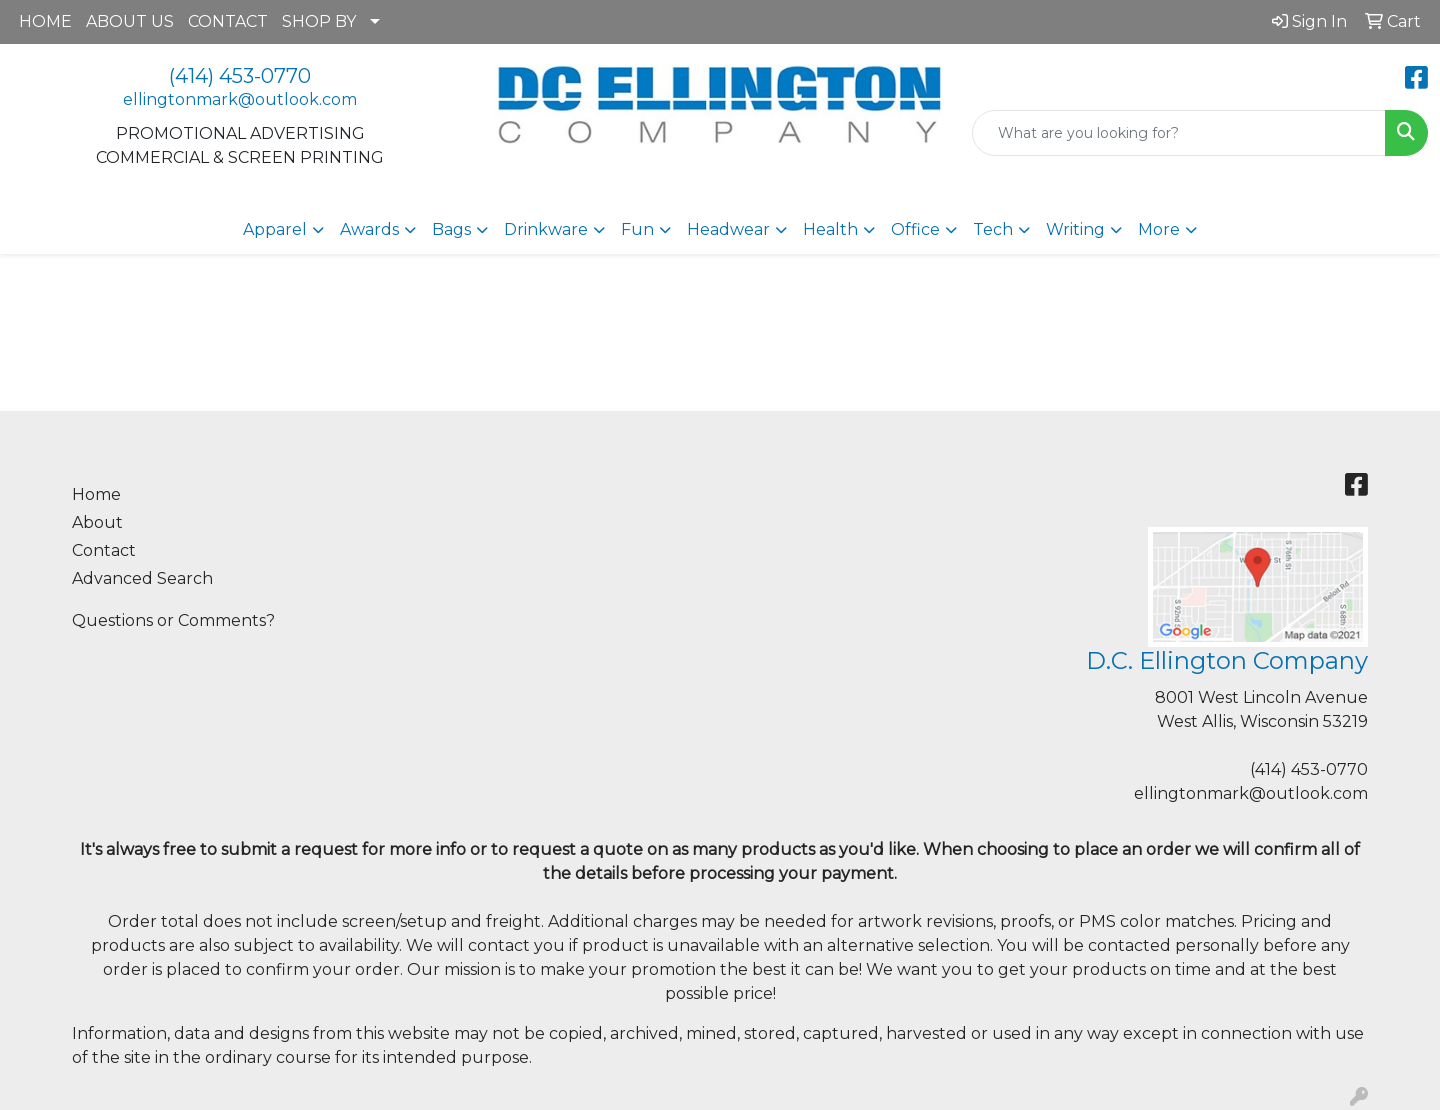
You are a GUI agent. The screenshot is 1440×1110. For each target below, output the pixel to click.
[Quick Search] (1179, 133)
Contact (104, 550)
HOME (45, 21)
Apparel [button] (275, 229)
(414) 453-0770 (240, 76)
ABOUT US (130, 21)
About (97, 522)
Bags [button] (451, 229)
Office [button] (915, 229)
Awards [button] (369, 229)
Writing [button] (1075, 229)
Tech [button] (993, 229)
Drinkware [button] (546, 229)
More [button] (1159, 229)
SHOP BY (319, 21)
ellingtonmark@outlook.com (240, 99)
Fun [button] (637, 229)
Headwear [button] (728, 229)
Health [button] (830, 229)
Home (96, 494)
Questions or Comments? (173, 620)
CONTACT (228, 21)
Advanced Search (142, 578)
